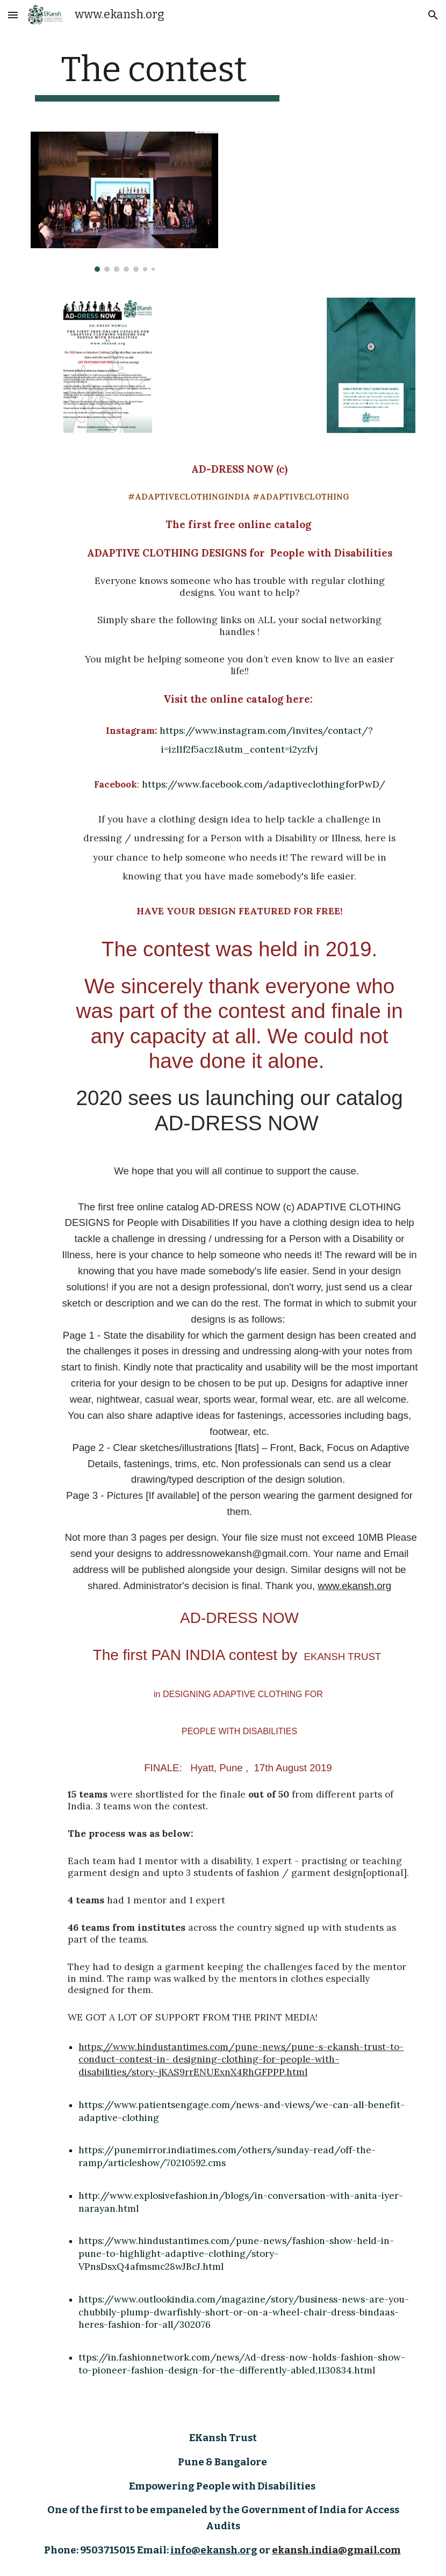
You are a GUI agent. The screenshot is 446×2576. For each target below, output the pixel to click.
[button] (13, 15)
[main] (157, 75)
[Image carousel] (124, 202)
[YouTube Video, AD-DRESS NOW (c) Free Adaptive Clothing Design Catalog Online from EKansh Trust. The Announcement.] (239, 351)
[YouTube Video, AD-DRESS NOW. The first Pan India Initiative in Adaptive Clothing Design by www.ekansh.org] (321, 195)
